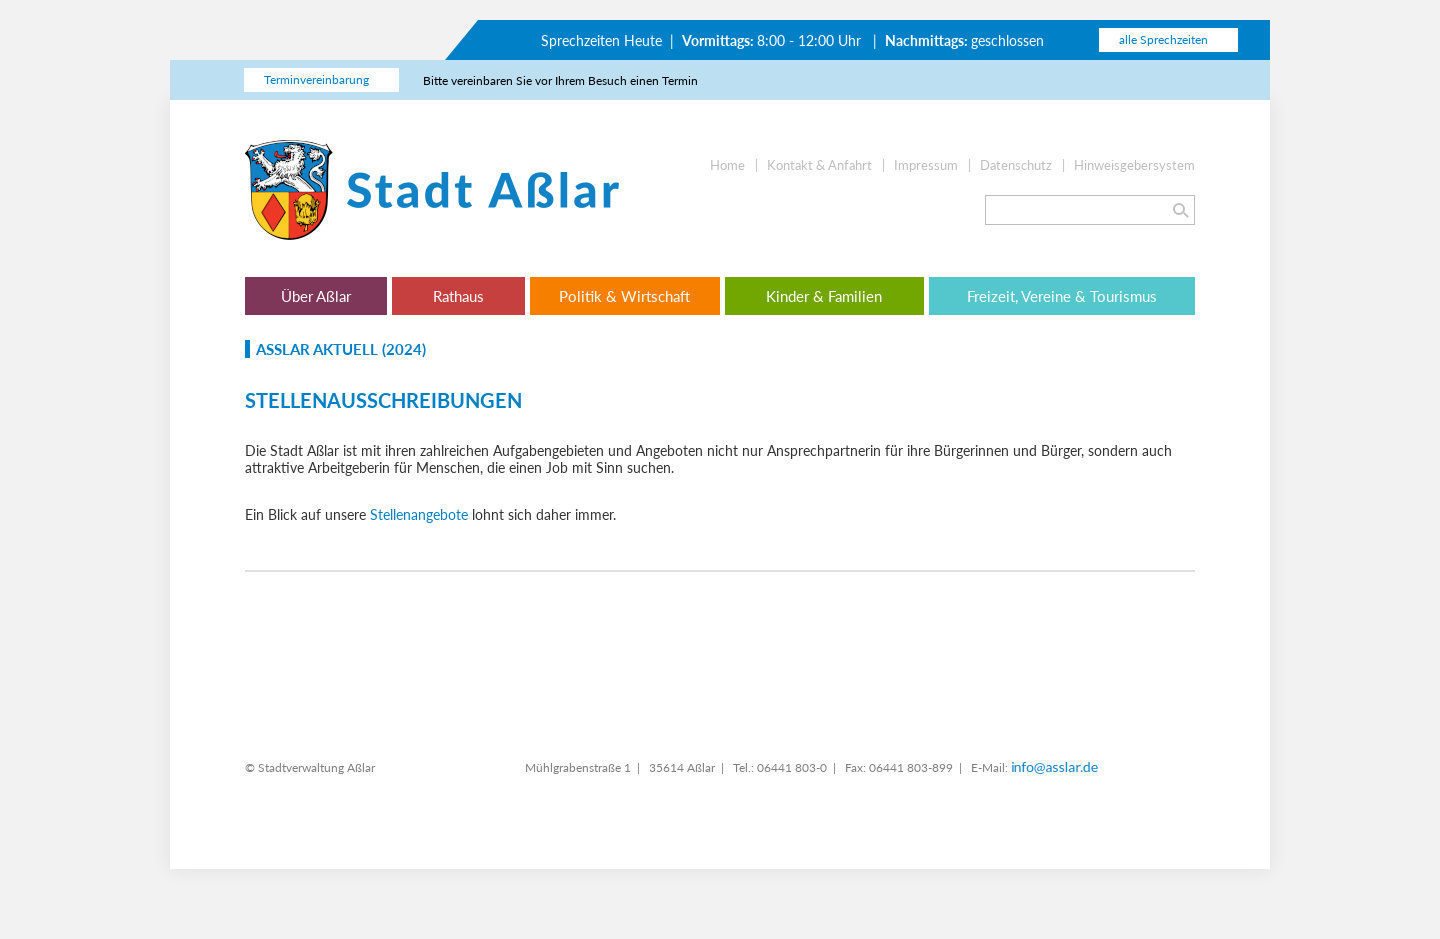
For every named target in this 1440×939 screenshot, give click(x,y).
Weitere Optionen (731, 601)
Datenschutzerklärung (630, 525)
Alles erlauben (915, 601)
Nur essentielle (546, 601)
